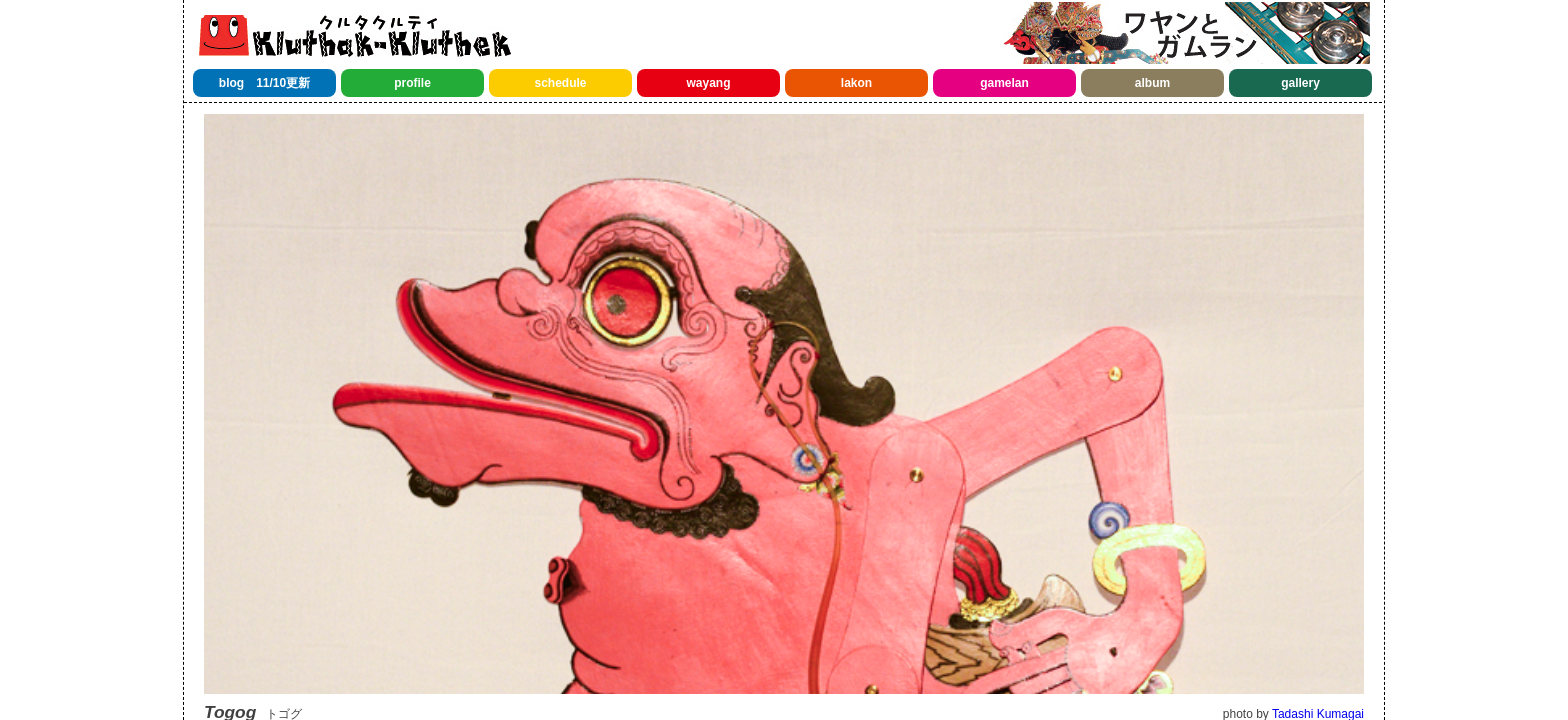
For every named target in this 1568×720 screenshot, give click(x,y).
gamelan (1004, 83)
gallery (1300, 83)
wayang (708, 83)
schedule (560, 83)
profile (412, 83)
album (1152, 83)
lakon (856, 83)
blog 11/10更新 (264, 83)
